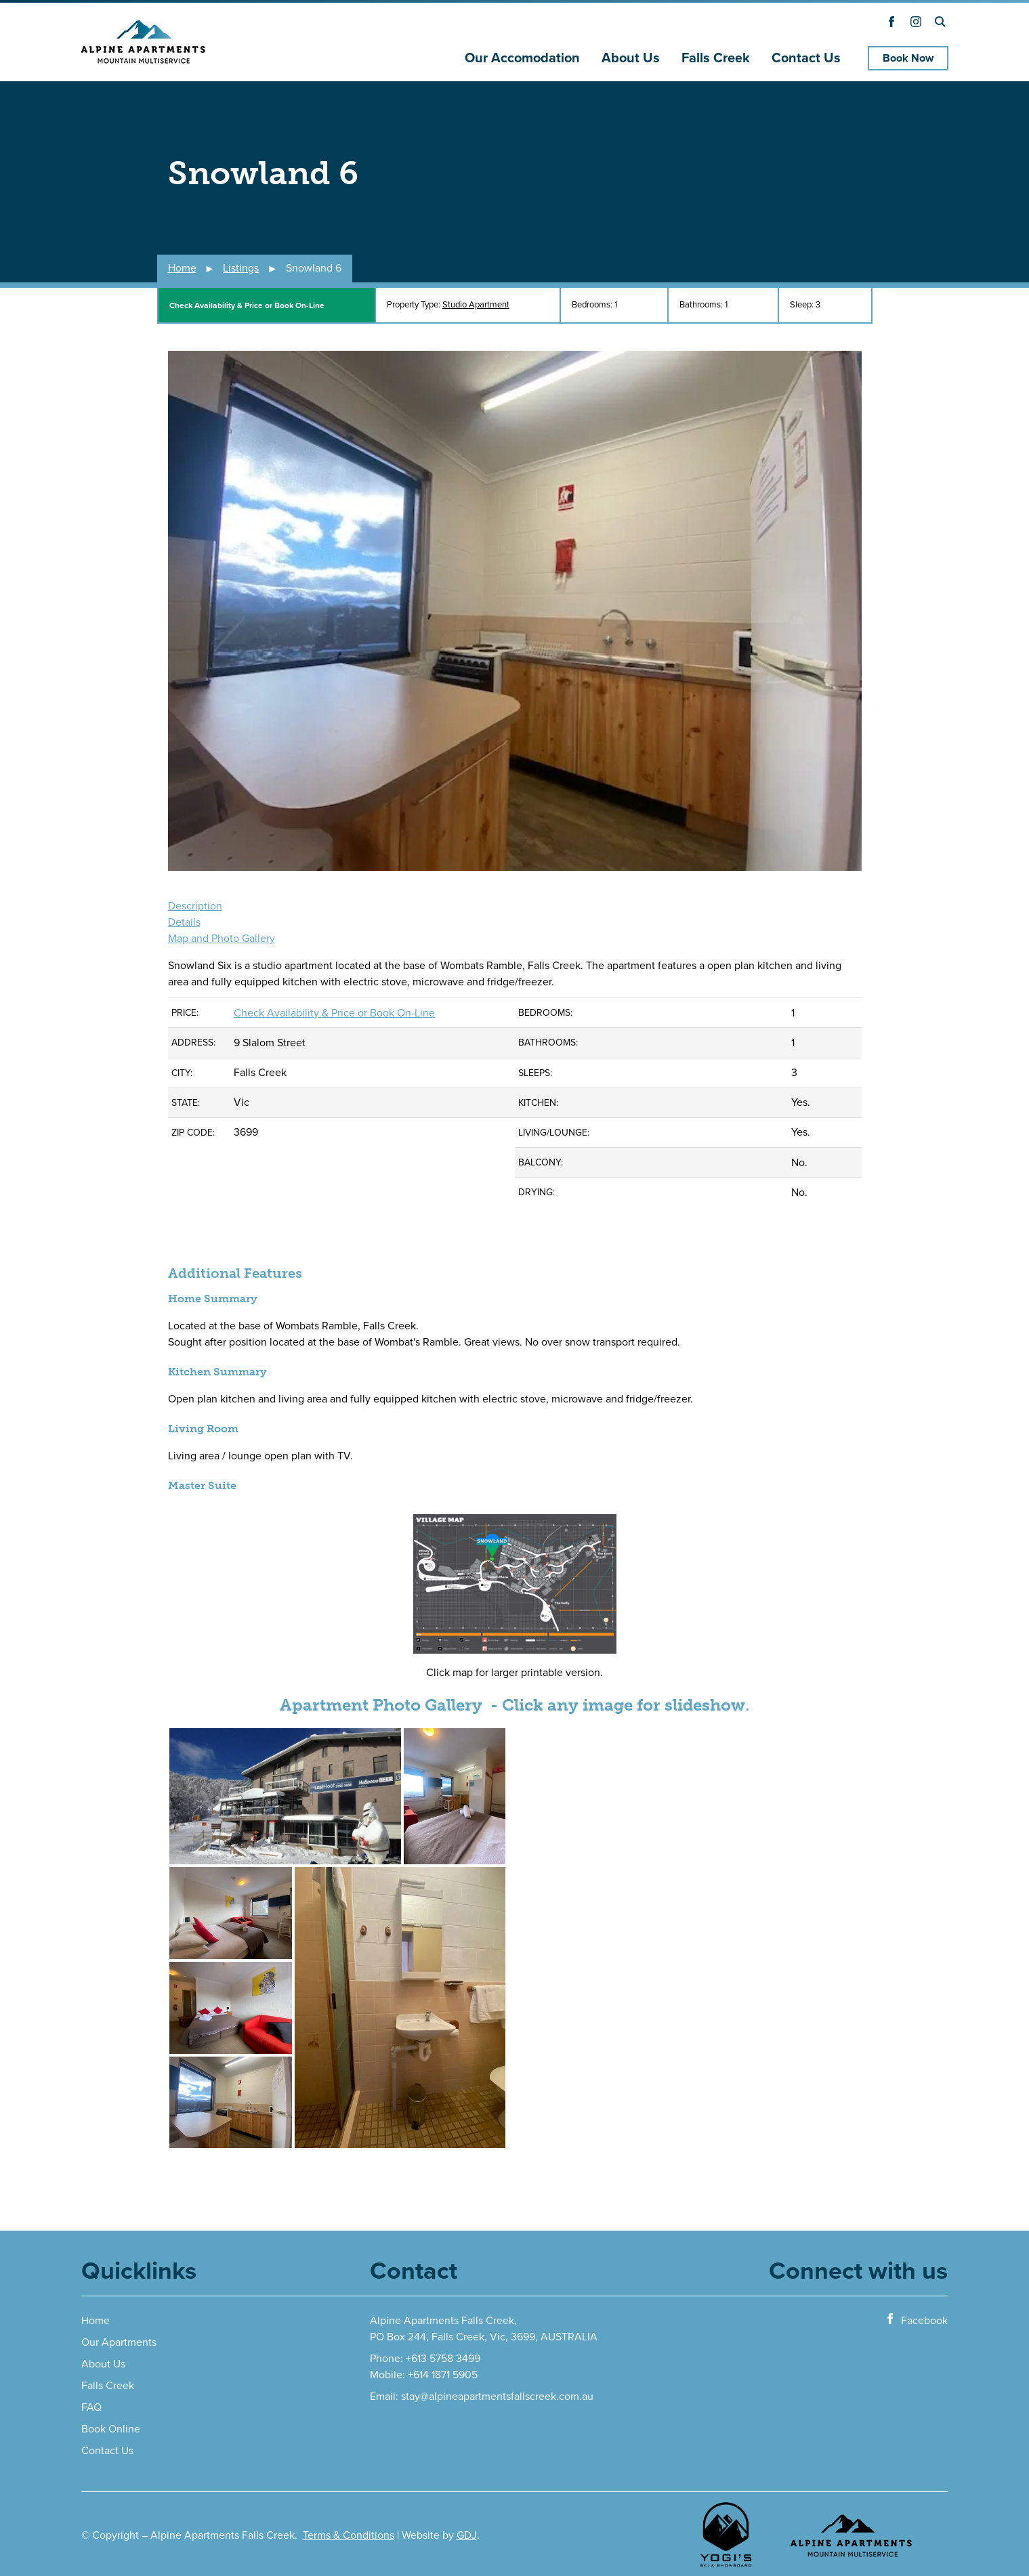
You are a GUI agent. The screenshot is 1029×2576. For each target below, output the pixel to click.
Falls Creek (715, 58)
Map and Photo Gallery (221, 938)
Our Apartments (118, 2342)
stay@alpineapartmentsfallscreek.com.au (497, 2396)
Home (95, 2320)
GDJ (467, 2535)
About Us (631, 58)
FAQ (91, 2407)
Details (184, 922)
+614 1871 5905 (443, 2375)
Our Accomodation (522, 58)
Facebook (916, 2320)
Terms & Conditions (348, 2535)
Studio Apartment (475, 304)
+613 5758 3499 (443, 2358)
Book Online (110, 2429)
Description (195, 906)
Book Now (908, 58)
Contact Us (806, 58)
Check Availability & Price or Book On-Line (246, 305)
